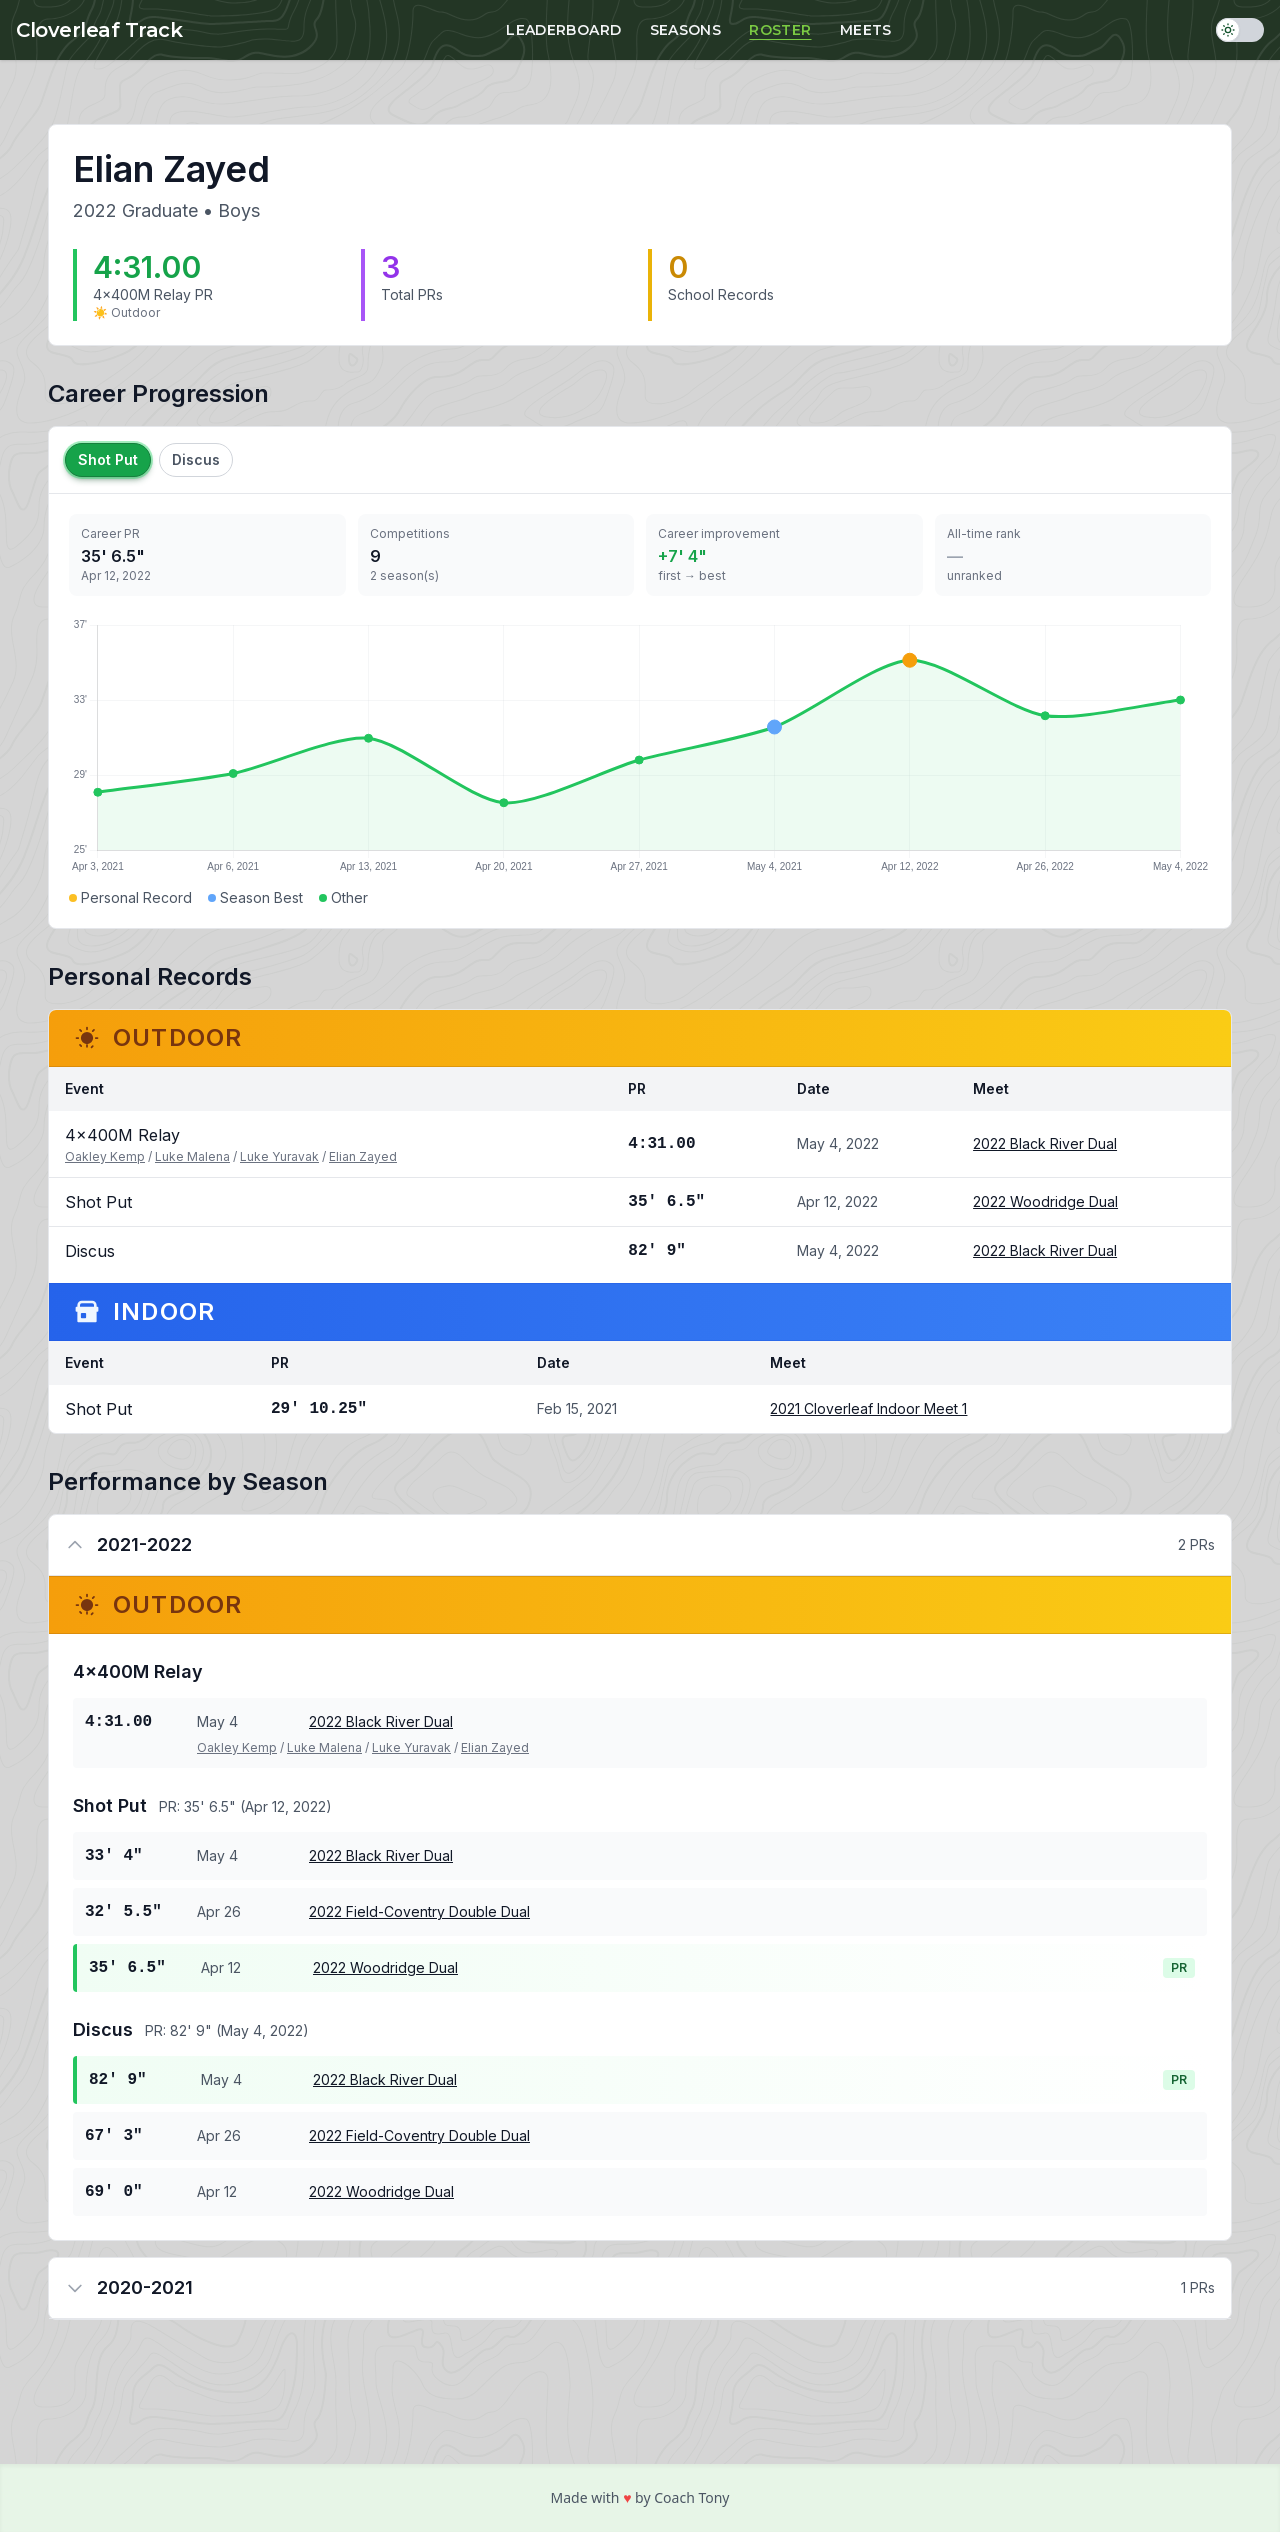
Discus (196, 459)
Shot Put (108, 459)
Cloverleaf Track (99, 30)
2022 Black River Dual (1045, 1143)
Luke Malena (192, 1156)
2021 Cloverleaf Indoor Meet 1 (868, 1408)
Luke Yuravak (279, 1156)
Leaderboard (563, 30)
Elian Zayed (363, 1156)
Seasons (685, 30)
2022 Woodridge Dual (1045, 1201)
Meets (866, 30)
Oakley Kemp (105, 1156)
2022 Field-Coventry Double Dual (419, 1911)
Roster (780, 30)
